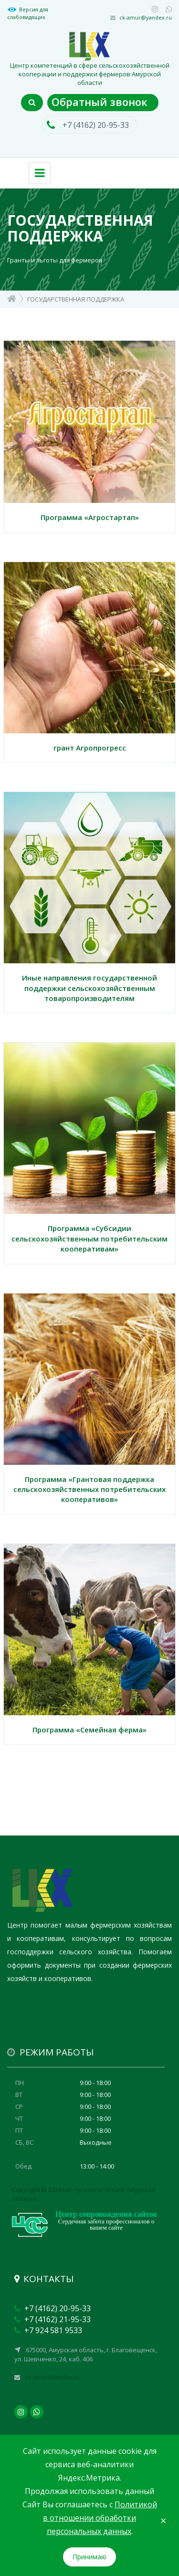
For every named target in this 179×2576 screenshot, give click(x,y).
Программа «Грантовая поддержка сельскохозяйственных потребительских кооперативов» (89, 1489)
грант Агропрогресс (89, 747)
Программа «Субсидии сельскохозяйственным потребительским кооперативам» (89, 1238)
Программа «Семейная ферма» (89, 1729)
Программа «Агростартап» (90, 517)
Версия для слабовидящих (27, 13)
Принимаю (89, 2556)
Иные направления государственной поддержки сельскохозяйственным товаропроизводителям (89, 988)
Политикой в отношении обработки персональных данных (100, 2517)
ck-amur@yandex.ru (145, 17)
